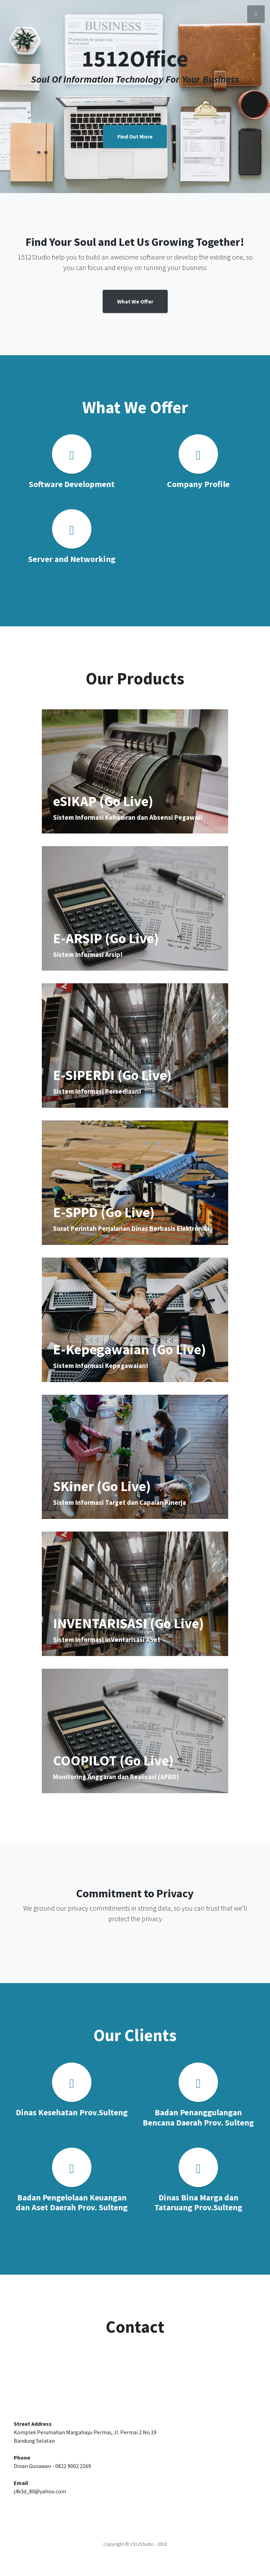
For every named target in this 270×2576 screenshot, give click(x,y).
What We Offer (135, 301)
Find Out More (135, 136)
